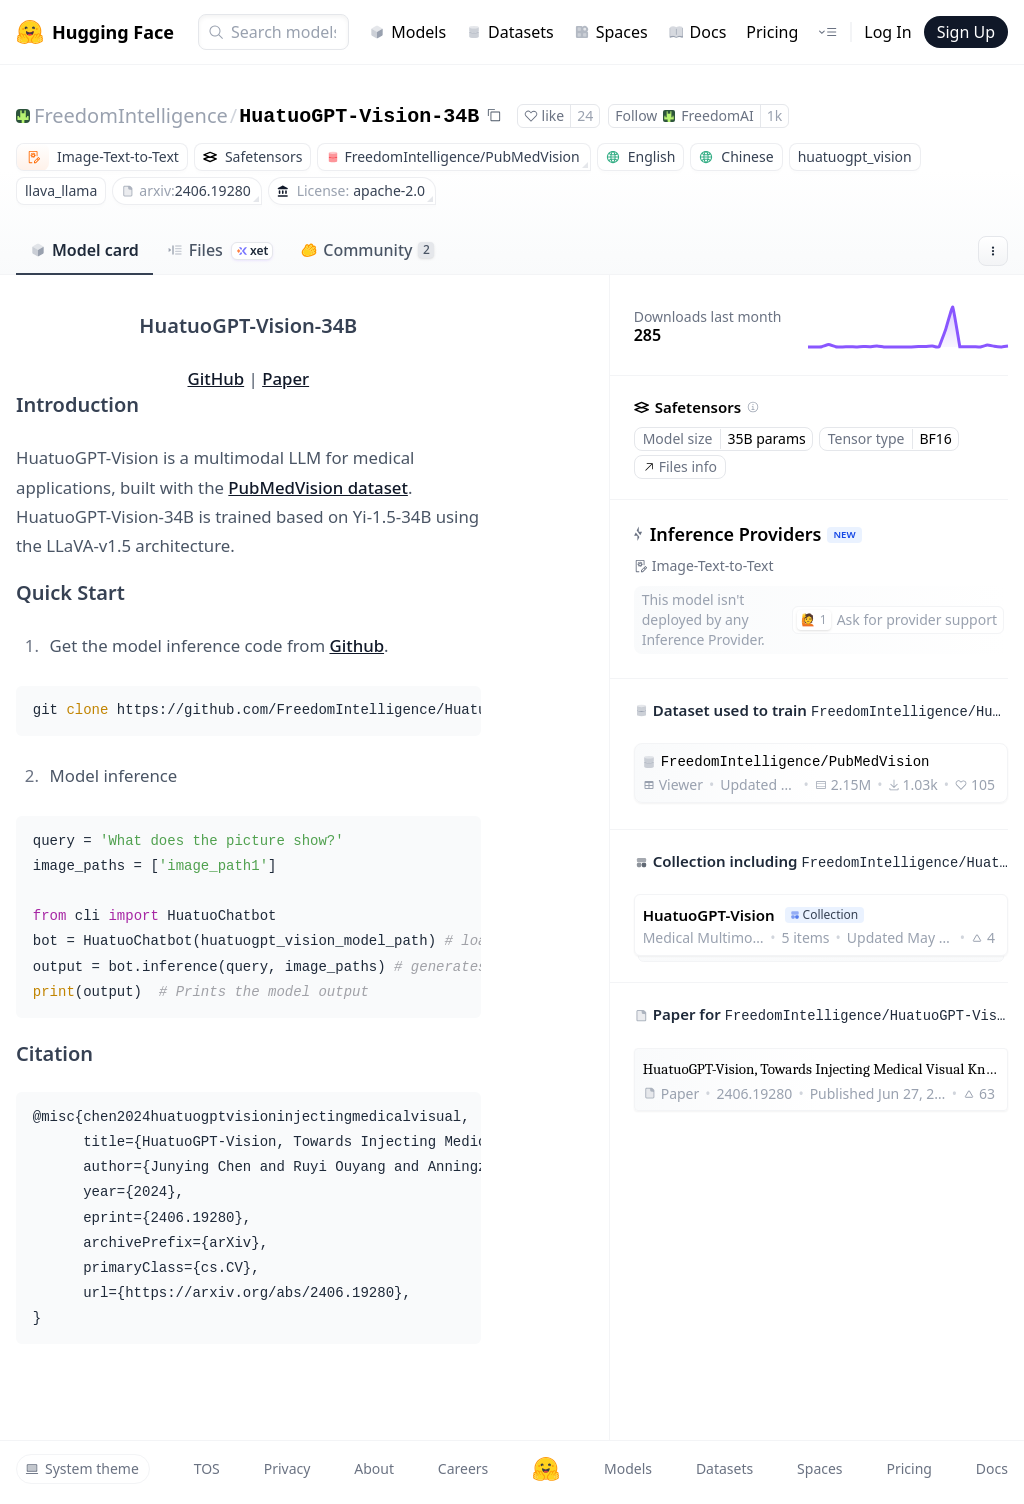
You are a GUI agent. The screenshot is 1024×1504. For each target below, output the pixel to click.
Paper (285, 378)
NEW (844, 534)
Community (367, 250)
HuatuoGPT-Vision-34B (359, 116)
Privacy (287, 1468)
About (374, 1468)
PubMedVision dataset (318, 487)
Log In (887, 32)
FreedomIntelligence (131, 115)
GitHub (216, 378)
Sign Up (966, 32)
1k (774, 115)
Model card (84, 250)
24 (585, 115)
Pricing (772, 32)
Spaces (611, 32)
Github (356, 645)
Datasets (510, 32)
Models (407, 32)
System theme (82, 1468)
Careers (463, 1468)
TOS (207, 1468)
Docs (697, 32)
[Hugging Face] (546, 1469)
